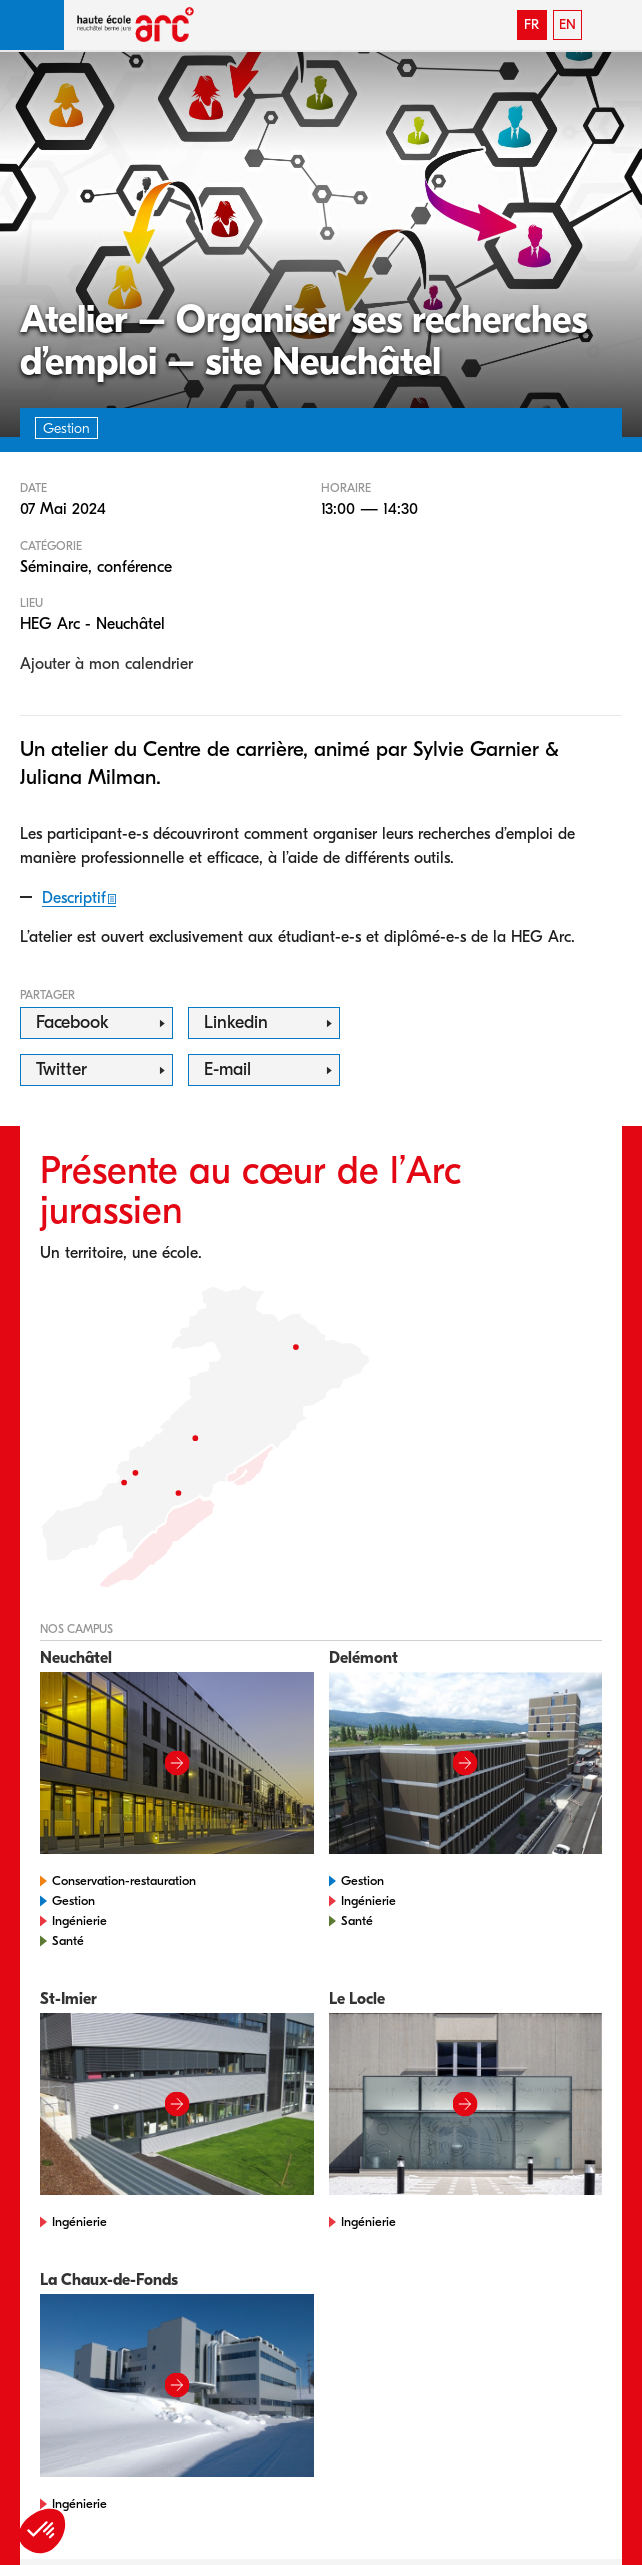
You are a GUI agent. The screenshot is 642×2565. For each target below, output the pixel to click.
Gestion (73, 1900)
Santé (68, 1940)
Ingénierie (79, 1920)
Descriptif (74, 898)
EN (567, 24)
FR (531, 24)
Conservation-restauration (124, 1880)
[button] (32, 25)
